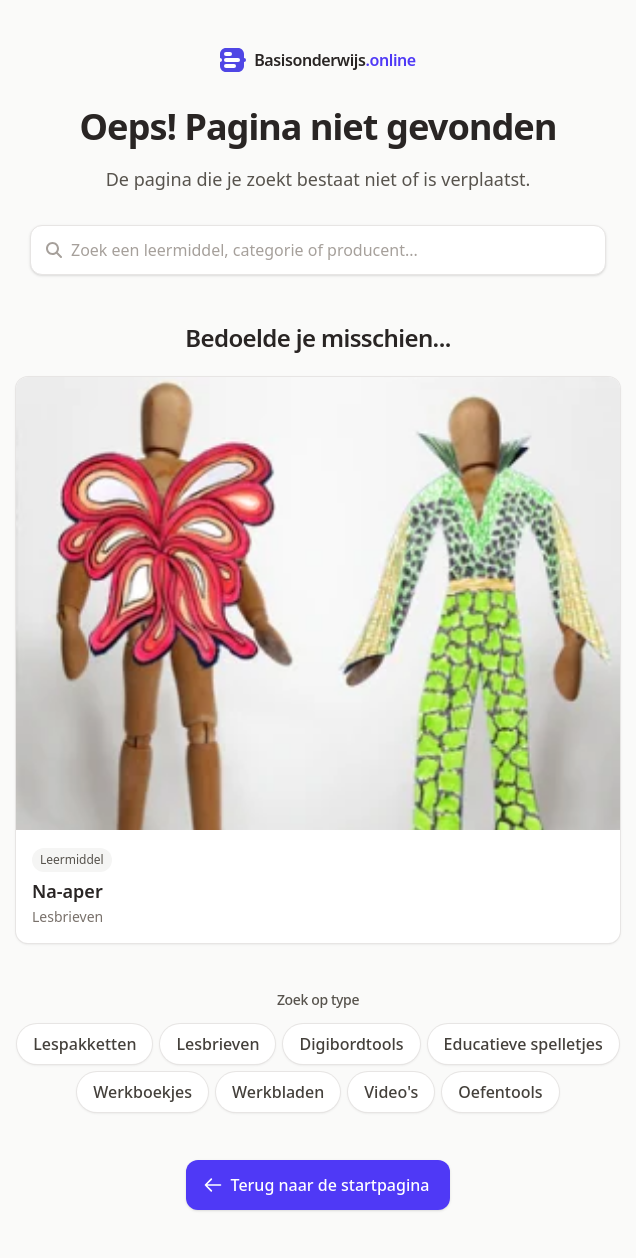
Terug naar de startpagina (316, 1185)
